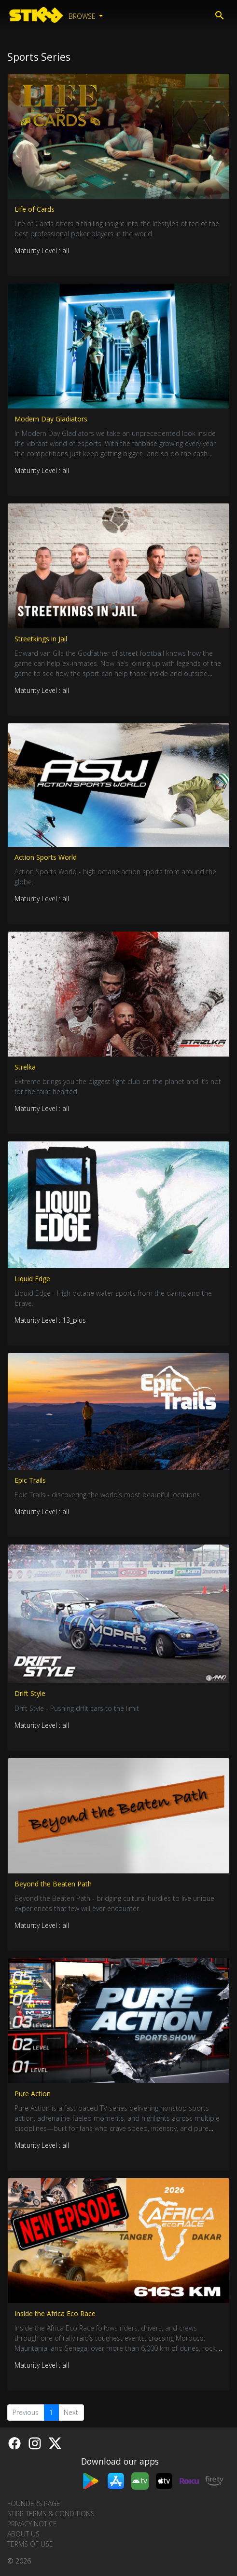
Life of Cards (34, 209)
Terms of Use (30, 2544)
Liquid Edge (32, 1278)
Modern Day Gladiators (50, 418)
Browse (83, 16)
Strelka (25, 1066)
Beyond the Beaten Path (53, 1883)
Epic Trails (30, 1480)
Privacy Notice (32, 2523)
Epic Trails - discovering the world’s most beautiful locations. (107, 1494)
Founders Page (33, 2503)
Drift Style (29, 1693)
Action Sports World (45, 857)
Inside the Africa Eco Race (55, 2313)
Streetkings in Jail (40, 638)
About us (23, 2533)
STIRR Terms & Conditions (51, 2513)
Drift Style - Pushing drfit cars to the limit (76, 1708)
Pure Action (32, 2093)
